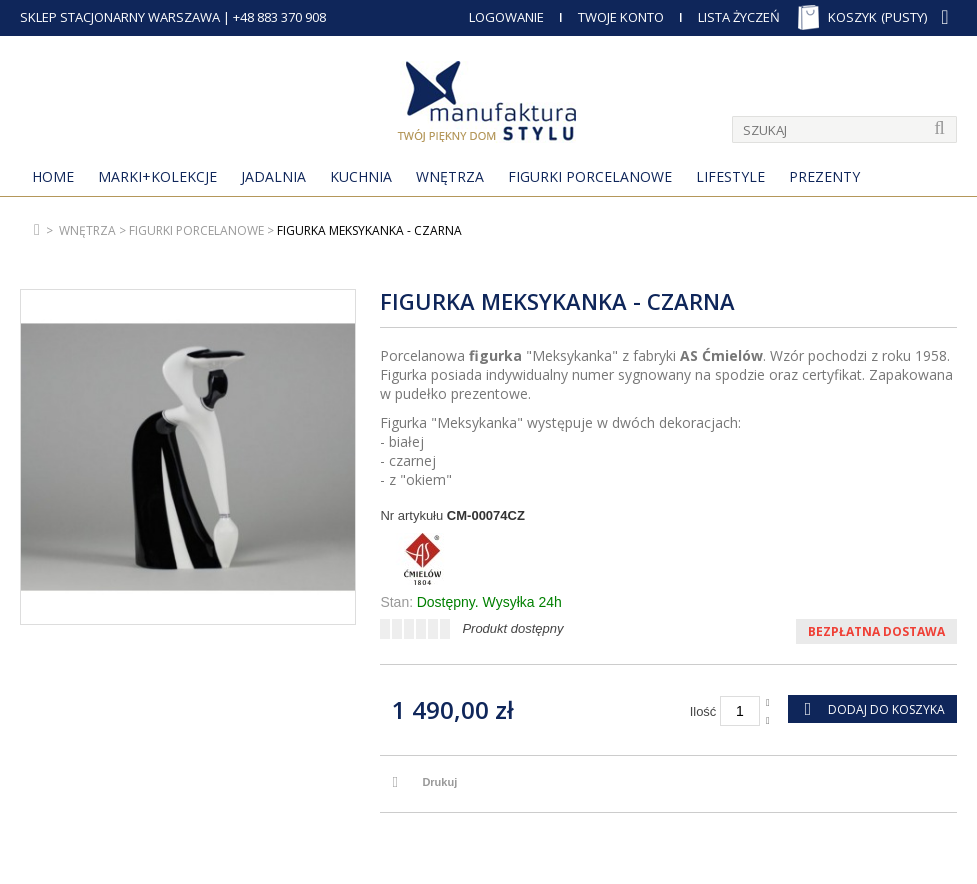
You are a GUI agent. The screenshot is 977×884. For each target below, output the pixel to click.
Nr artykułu (411, 515)
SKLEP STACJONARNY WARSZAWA (120, 17)
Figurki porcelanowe (590, 176)
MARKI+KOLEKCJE (157, 176)
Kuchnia (361, 176)
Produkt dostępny (512, 628)
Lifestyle (730, 176)
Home (53, 176)
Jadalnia (273, 176)
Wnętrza (450, 176)
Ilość (703, 711)
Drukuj (439, 782)
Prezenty (824, 176)
